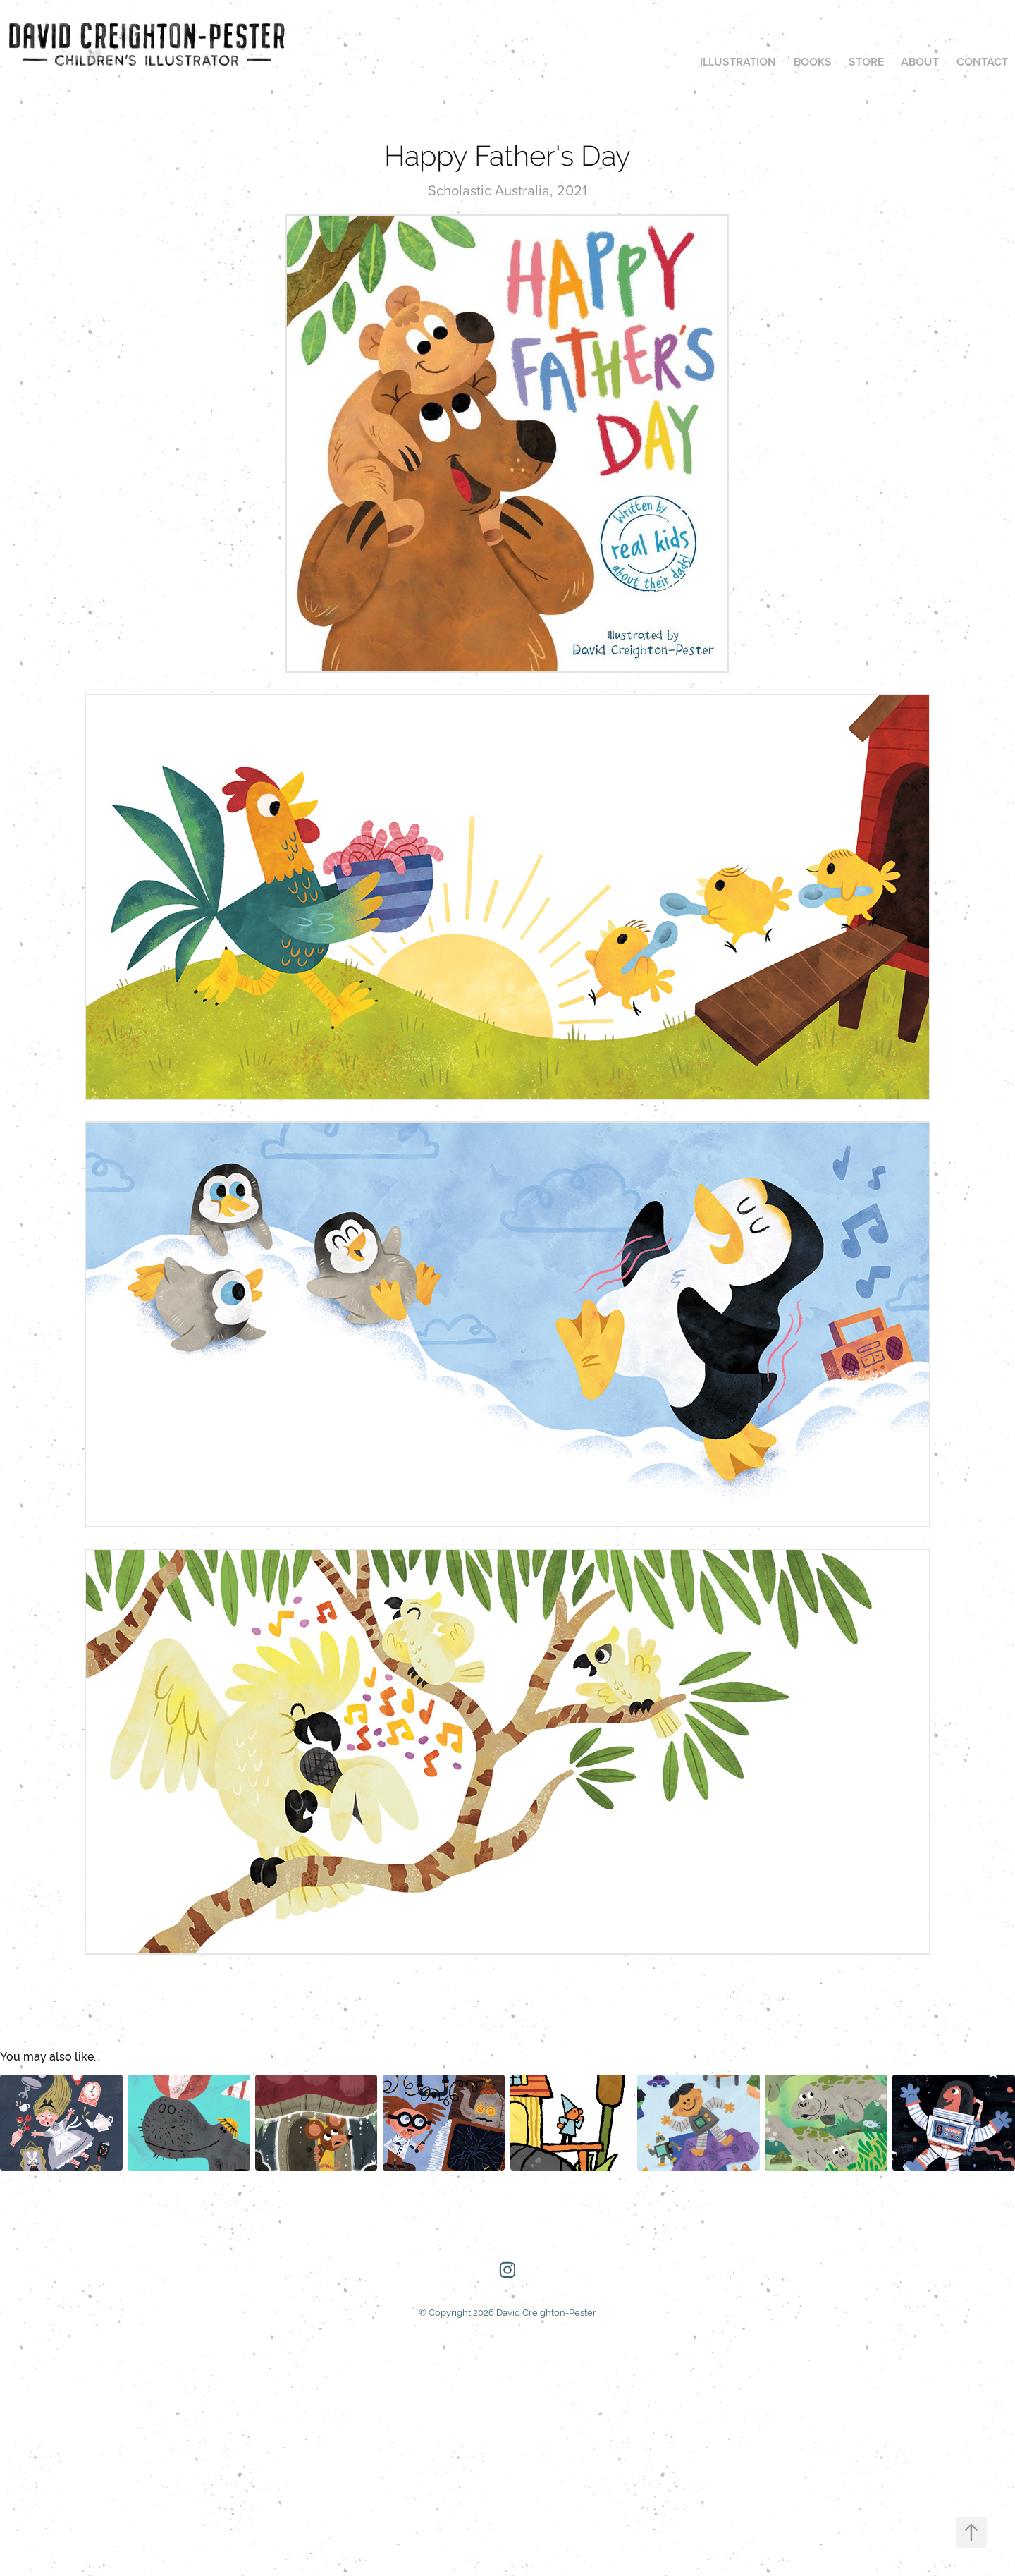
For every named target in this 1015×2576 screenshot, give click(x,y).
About (920, 62)
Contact (982, 62)
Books (813, 62)
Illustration (738, 62)
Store (866, 62)
